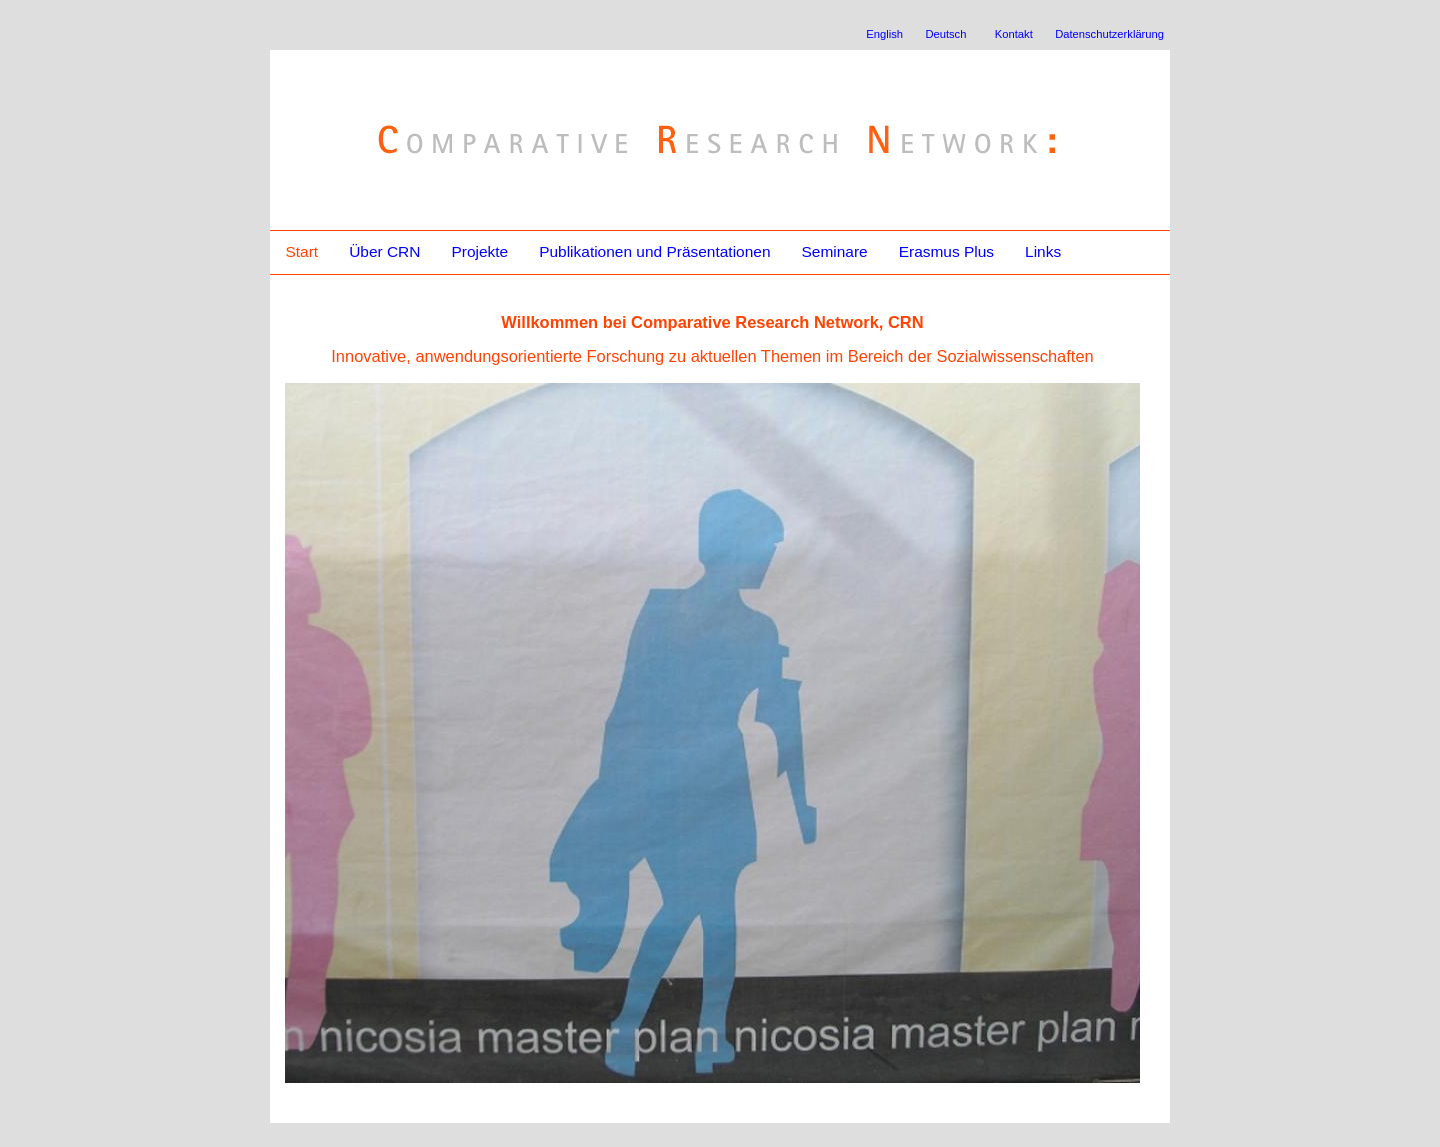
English (884, 34)
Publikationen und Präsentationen (654, 251)
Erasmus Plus (946, 251)
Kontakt (1014, 34)
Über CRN (384, 251)
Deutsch (945, 34)
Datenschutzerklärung (1109, 34)
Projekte (479, 251)
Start (301, 251)
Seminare (834, 251)
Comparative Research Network (576, 98)
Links (1043, 251)
